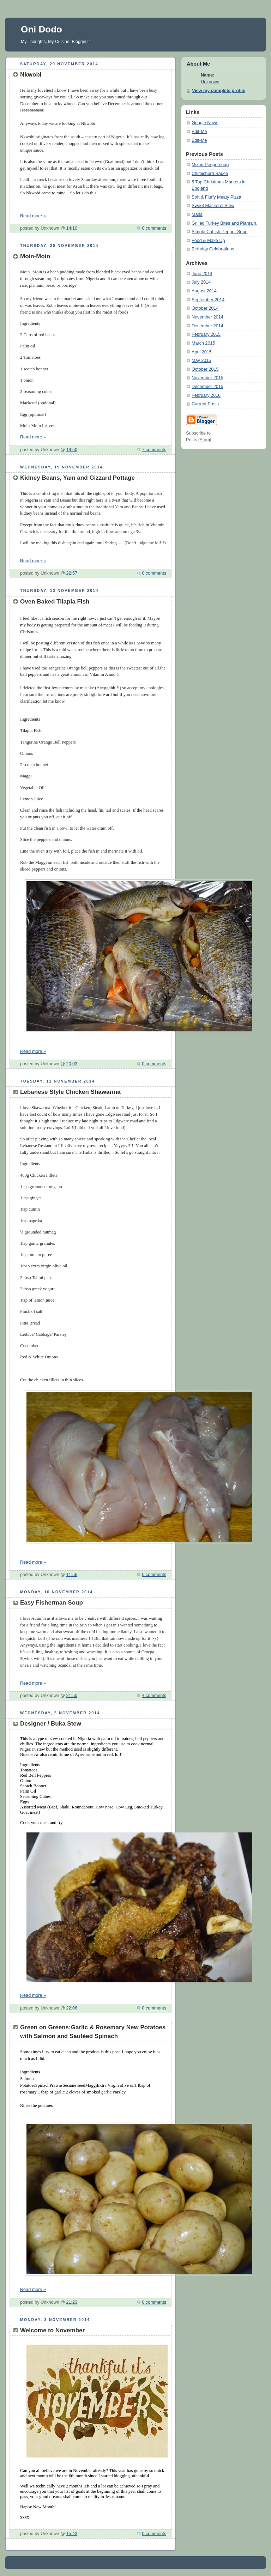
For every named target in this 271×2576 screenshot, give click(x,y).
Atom (205, 439)
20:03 (72, 1063)
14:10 (72, 228)
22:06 (72, 2008)
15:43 (72, 2533)
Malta (197, 214)
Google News (205, 122)
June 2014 (202, 273)
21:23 (72, 2302)
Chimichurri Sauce (210, 173)
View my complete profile (218, 90)
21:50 (72, 1695)
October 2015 (205, 369)
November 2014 (207, 317)
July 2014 (201, 282)
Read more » (33, 215)
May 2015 (201, 360)
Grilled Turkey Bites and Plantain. (224, 223)
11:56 (72, 1574)
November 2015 (207, 377)
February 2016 (206, 395)
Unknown (210, 81)
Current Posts (205, 403)
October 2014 (205, 308)
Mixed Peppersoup (210, 164)
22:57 (72, 573)
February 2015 (206, 334)
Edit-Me (199, 131)
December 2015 (207, 386)
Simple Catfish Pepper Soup (219, 231)
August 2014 (204, 291)
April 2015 (202, 352)
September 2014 (208, 299)
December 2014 (207, 325)
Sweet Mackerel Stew (213, 205)
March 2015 (203, 343)
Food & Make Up (208, 240)
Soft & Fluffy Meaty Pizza (216, 197)
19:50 (72, 449)
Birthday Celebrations (213, 249)
